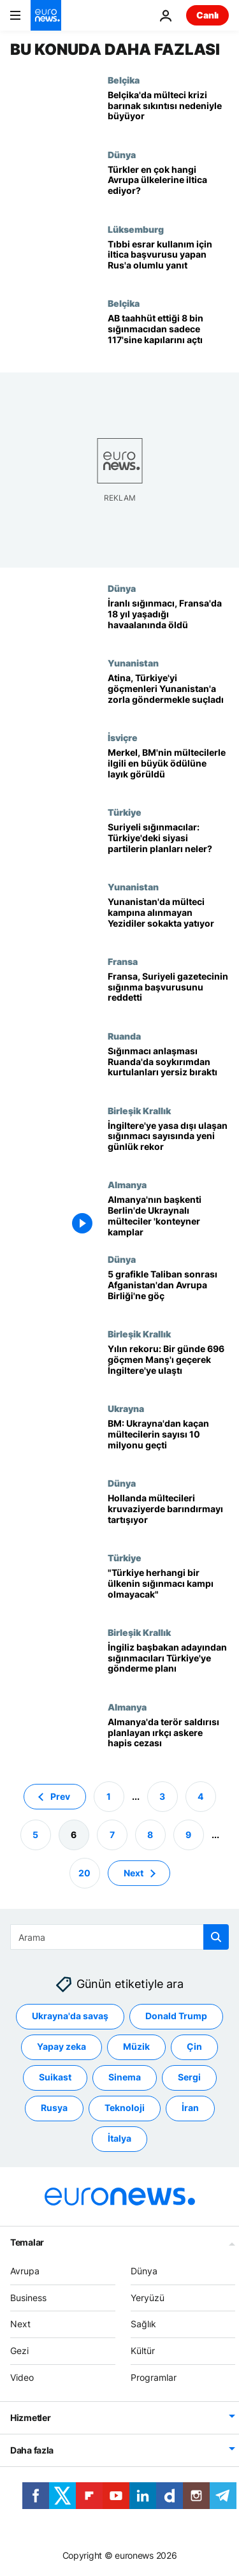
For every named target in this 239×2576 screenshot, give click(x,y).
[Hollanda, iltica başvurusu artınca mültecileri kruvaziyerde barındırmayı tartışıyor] (168, 1515)
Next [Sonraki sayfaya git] (133, 1872)
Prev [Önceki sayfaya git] (60, 1795)
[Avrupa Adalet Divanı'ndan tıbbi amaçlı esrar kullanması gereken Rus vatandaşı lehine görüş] (168, 261)
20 (84, 1872)
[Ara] (119, 1937)
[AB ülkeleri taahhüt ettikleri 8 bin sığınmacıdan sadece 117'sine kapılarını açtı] (168, 335)
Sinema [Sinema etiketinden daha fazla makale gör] (124, 2077)
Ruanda (124, 1036)
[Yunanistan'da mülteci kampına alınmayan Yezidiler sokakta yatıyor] (168, 919)
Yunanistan (133, 663)
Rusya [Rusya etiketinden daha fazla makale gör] (54, 2107)
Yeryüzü (147, 2297)
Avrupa (25, 2270)
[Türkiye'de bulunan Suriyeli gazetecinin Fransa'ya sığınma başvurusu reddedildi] (168, 993)
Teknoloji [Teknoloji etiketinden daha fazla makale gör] (125, 2107)
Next (20, 2323)
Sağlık (143, 2323)
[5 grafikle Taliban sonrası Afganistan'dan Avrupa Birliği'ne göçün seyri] (168, 1291)
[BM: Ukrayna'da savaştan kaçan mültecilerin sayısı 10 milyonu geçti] (168, 1440)
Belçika (124, 80)
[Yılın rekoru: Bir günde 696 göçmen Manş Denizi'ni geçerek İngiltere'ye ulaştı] (168, 1366)
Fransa (123, 961)
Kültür (143, 2350)
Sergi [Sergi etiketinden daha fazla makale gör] (189, 2077)
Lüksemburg (136, 229)
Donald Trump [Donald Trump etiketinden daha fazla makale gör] (176, 2015)
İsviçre (123, 737)
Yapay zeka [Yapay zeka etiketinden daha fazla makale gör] (61, 2046)
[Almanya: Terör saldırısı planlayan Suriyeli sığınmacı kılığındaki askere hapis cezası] (168, 1739)
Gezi (19, 2350)
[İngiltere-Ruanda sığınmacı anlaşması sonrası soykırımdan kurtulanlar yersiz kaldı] (168, 1068)
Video (22, 2377)
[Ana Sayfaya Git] (46, 15)
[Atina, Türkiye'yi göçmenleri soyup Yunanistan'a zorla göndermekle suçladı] (168, 695)
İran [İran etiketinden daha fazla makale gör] (190, 2107)
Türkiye (124, 812)
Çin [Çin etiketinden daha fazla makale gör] (194, 2046)
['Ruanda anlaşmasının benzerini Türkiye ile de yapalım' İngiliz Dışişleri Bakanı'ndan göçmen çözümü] (168, 1664)
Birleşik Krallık (139, 1110)
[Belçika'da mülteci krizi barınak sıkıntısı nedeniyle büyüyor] (168, 112)
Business (28, 2297)
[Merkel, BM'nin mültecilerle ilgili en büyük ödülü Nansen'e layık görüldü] (168, 769)
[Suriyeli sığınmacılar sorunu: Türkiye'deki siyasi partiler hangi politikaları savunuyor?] (168, 844)
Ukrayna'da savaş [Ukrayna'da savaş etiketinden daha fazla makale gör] (70, 2015)
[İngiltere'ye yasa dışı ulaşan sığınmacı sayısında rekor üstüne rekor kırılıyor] (168, 1143)
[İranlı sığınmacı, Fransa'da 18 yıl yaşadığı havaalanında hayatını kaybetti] (168, 620)
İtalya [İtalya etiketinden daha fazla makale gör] (119, 2138)
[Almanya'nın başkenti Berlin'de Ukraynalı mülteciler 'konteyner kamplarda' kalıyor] (168, 1217)
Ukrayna (126, 1408)
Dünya (122, 154)
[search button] (216, 1937)
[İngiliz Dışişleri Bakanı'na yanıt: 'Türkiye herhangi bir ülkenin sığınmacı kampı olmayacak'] (168, 1590)
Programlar (154, 2377)
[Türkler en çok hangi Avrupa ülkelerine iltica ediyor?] (168, 187)
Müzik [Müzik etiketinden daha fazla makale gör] (136, 2046)
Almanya (127, 1184)
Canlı (207, 15)
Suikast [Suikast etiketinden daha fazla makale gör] (55, 2077)
